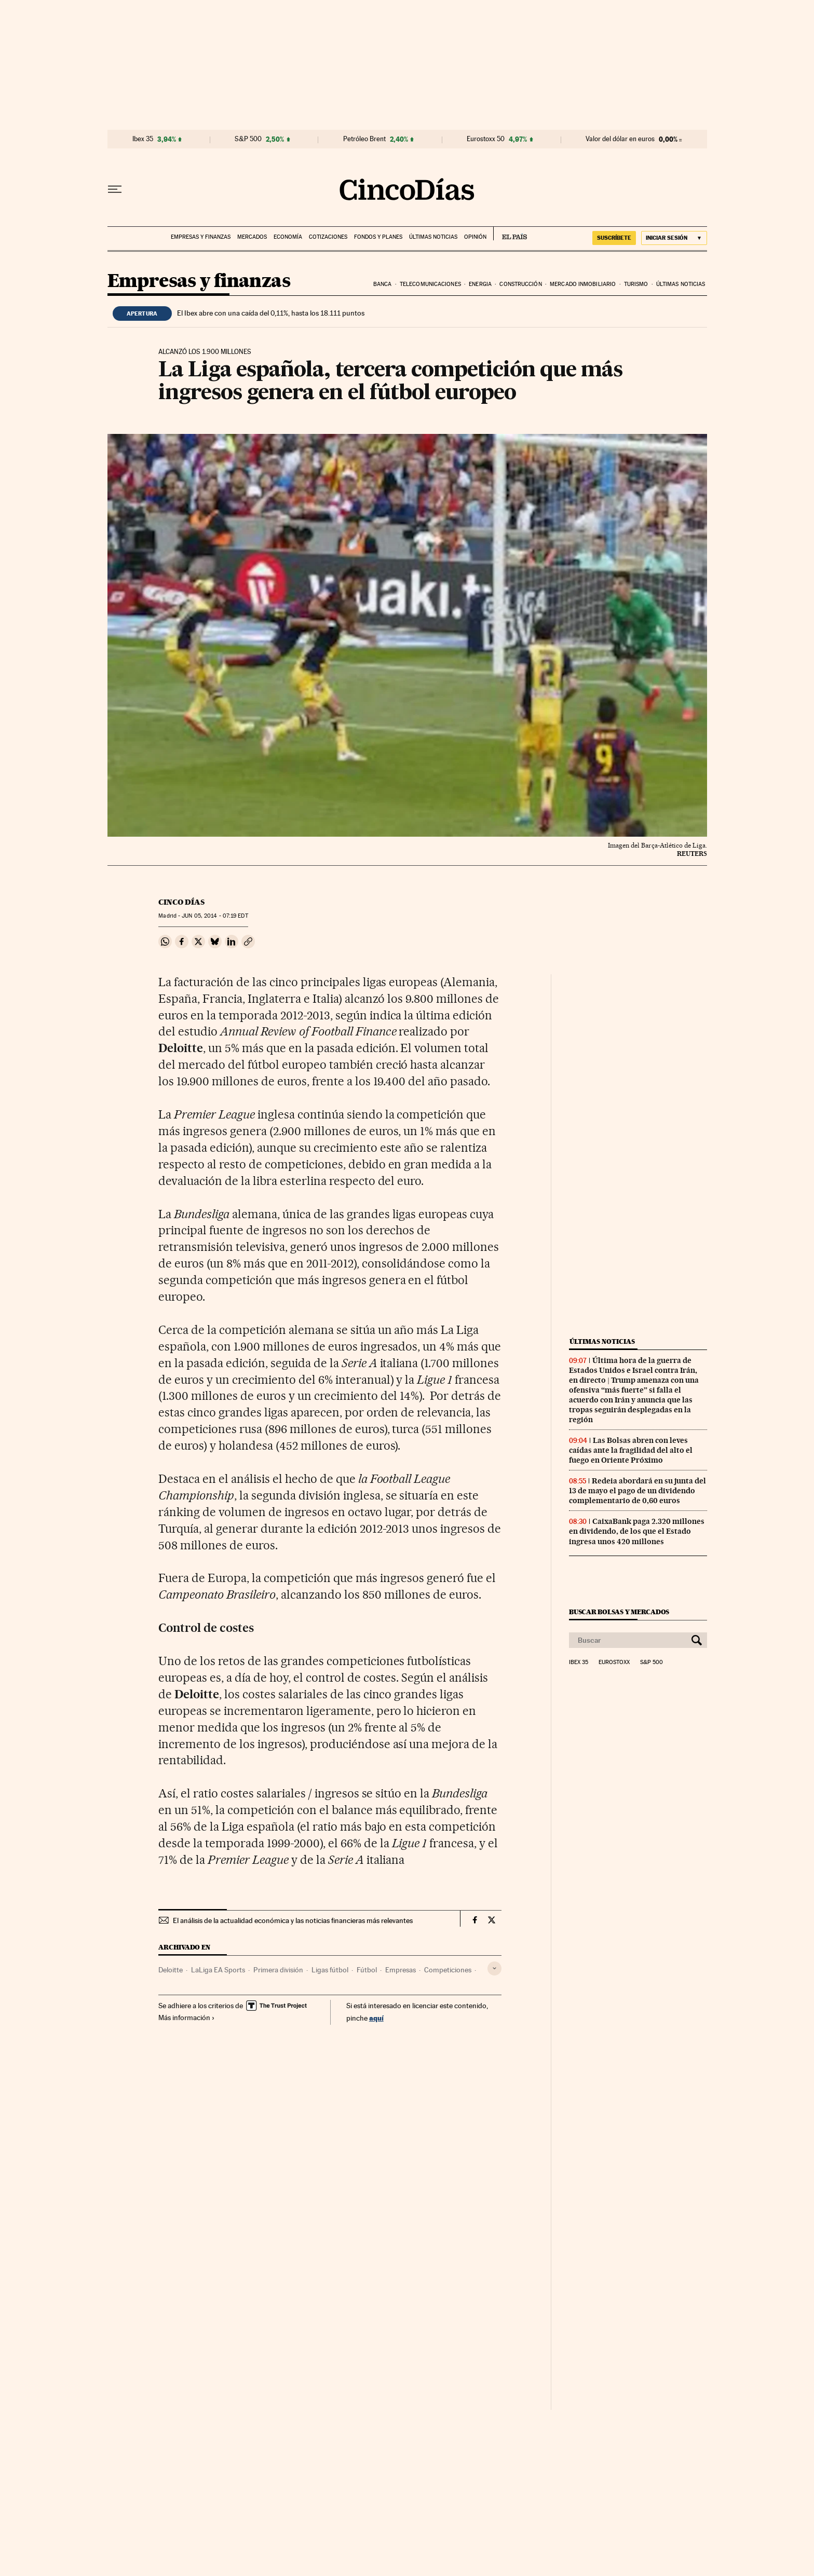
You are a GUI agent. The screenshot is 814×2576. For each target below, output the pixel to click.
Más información (186, 2017)
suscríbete (614, 237)
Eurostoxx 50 (486, 139)
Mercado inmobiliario (583, 284)
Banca (382, 284)
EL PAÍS (510, 233)
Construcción (520, 284)
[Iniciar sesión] (674, 238)
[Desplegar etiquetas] (494, 1968)
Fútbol (367, 1970)
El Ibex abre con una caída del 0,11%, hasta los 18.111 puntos (270, 313)
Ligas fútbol (329, 1970)
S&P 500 (248, 139)
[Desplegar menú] (114, 189)
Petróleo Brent (364, 139)
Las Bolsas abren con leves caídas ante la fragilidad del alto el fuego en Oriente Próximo (631, 1450)
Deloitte (170, 1970)
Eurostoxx (614, 1662)
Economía (288, 237)
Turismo (636, 284)
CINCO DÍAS (181, 902)
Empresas (400, 1970)
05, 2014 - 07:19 (215, 915)
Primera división (278, 1970)
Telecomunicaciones (430, 284)
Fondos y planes (378, 237)
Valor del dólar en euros (620, 139)
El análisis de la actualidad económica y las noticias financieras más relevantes (293, 1920)
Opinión (475, 237)
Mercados (252, 237)
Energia (480, 284)
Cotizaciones (328, 237)
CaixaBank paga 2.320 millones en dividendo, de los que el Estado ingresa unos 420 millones (636, 1531)
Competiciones (447, 1970)
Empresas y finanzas (200, 237)
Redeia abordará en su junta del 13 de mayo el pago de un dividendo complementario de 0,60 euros (637, 1490)
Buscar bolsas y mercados (619, 1612)
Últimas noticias (433, 237)
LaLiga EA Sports (218, 1970)
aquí (376, 2017)
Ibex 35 (142, 139)
